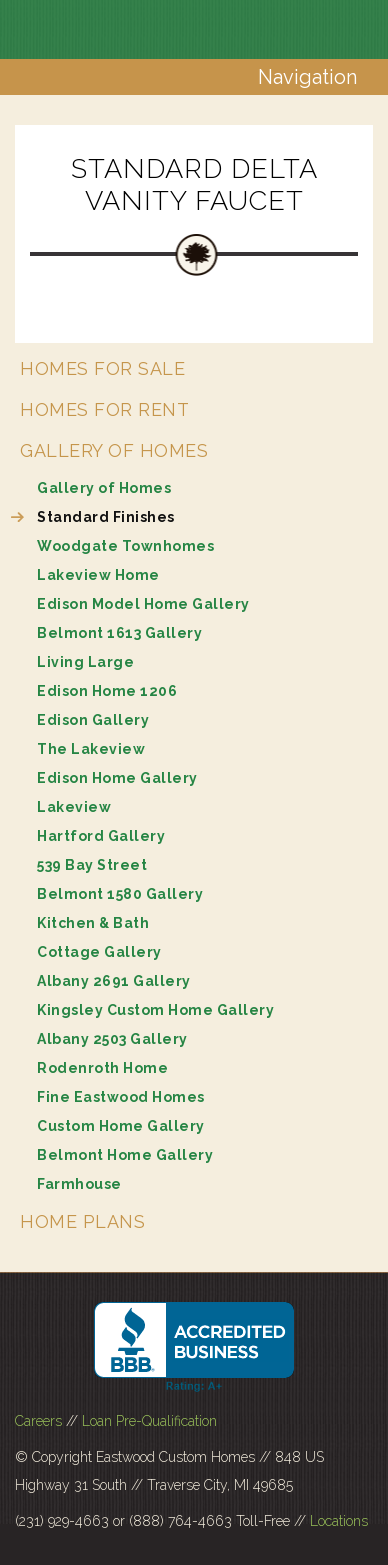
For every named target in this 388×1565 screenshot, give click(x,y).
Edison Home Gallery (117, 778)
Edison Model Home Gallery (143, 604)
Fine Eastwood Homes (121, 1097)
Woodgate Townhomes (125, 546)
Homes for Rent (104, 409)
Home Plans (82, 1221)
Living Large (85, 662)
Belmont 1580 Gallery (120, 894)
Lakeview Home (98, 575)
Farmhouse (79, 1184)
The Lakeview (91, 749)
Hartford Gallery (101, 836)
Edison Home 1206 (107, 691)
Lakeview (74, 807)
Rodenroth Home (102, 1068)
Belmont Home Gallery (125, 1155)
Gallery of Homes (114, 450)
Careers (38, 1421)
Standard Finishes (106, 517)
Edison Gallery (93, 720)
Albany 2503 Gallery (112, 1039)
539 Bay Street (92, 865)
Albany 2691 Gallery (114, 981)
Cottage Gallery (99, 952)
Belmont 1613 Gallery (119, 633)
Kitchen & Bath (93, 923)
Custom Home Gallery (121, 1126)
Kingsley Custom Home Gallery (155, 1010)
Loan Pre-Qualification (149, 1421)
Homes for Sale (102, 368)
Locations (339, 1521)
